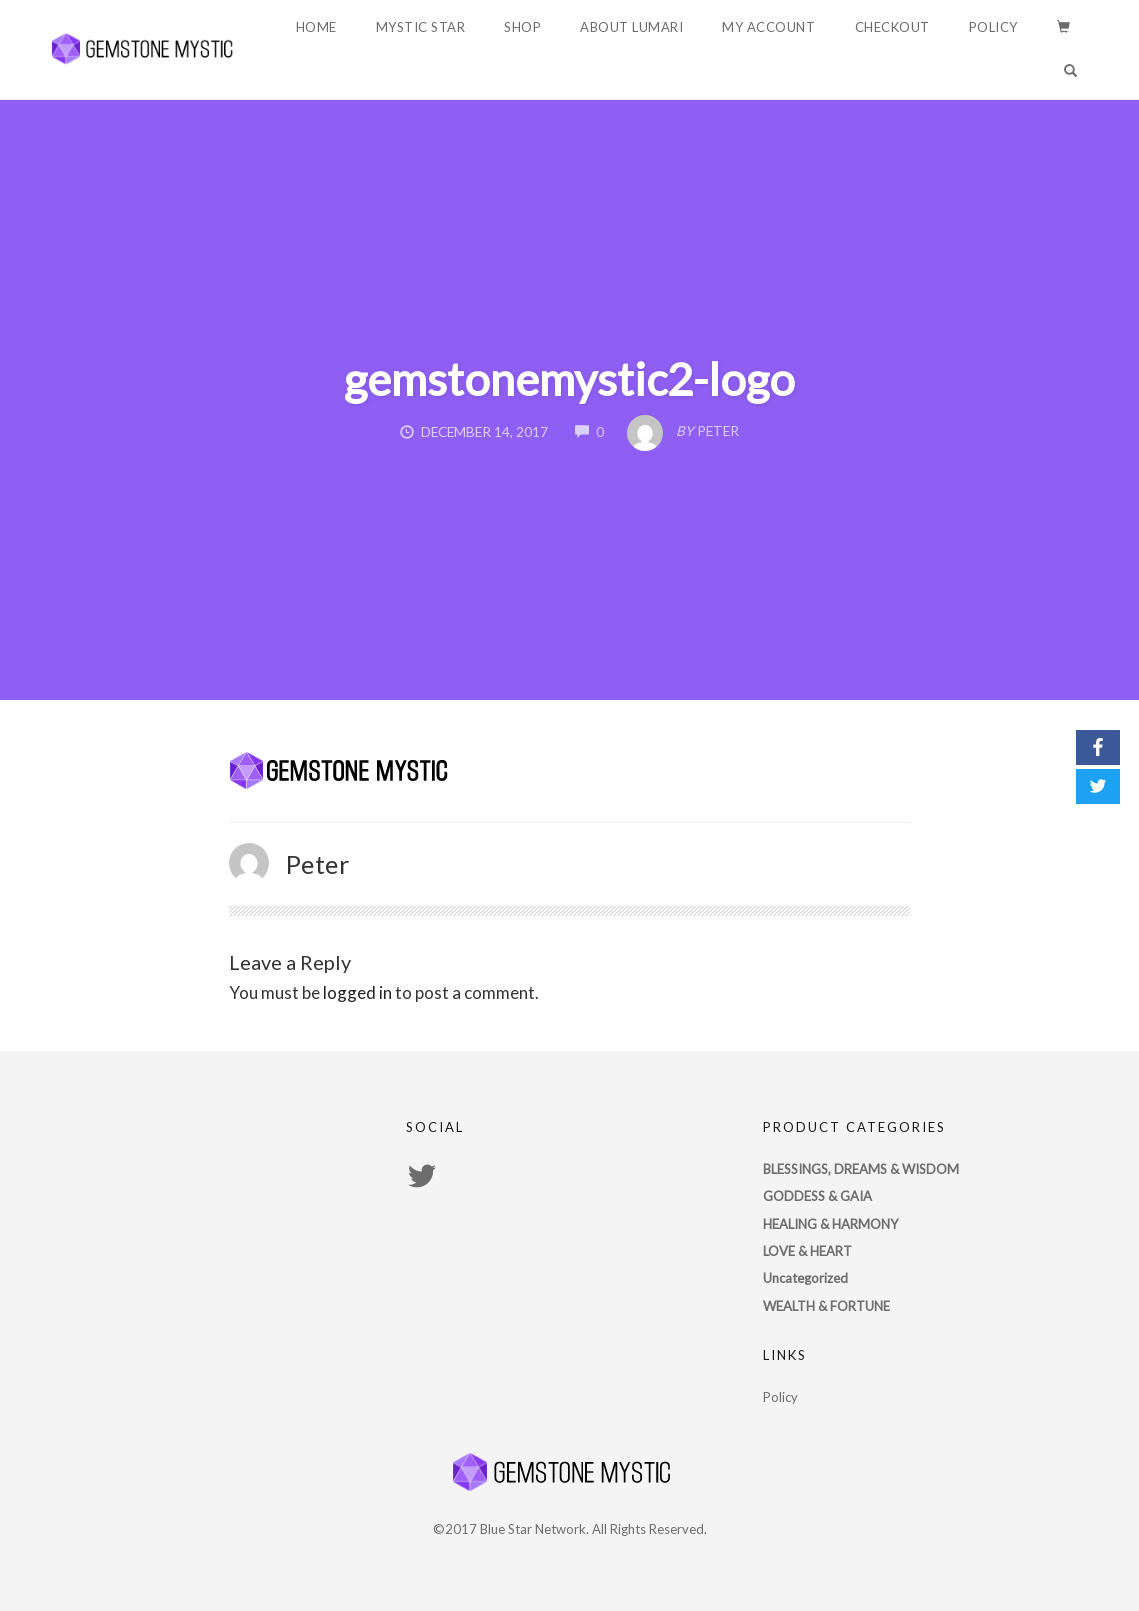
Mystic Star (421, 27)
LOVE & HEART (807, 1251)
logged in (357, 992)
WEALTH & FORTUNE (826, 1306)
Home (316, 27)
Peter (318, 864)
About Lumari (631, 27)
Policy (993, 27)
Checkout (892, 27)
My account (768, 27)
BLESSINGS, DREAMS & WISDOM (861, 1169)
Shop (522, 27)
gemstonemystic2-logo (569, 379)
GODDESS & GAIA (817, 1196)
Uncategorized (805, 1278)
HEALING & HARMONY (830, 1224)
